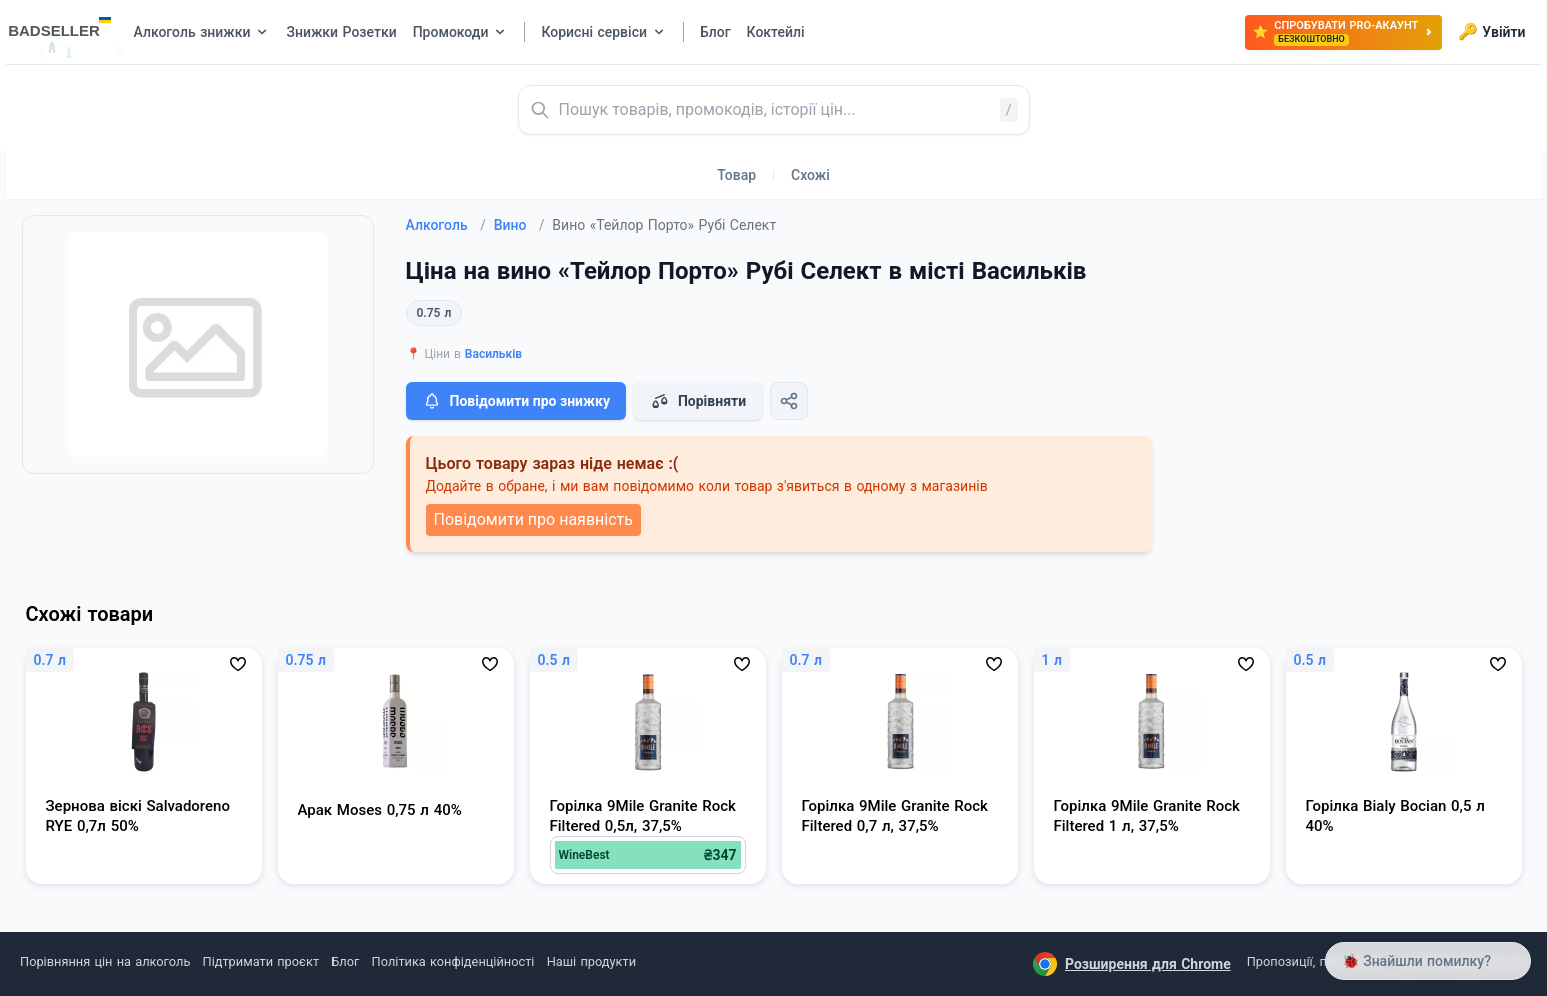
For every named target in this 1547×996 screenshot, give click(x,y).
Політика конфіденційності (453, 961)
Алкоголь (446, 225)
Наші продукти (591, 961)
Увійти (1491, 32)
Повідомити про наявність (533, 519)
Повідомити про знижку (516, 401)
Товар (736, 175)
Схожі (810, 175)
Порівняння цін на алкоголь (105, 961)
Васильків (493, 354)
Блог (345, 961)
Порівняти (698, 401)
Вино (519, 225)
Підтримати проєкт (261, 961)
